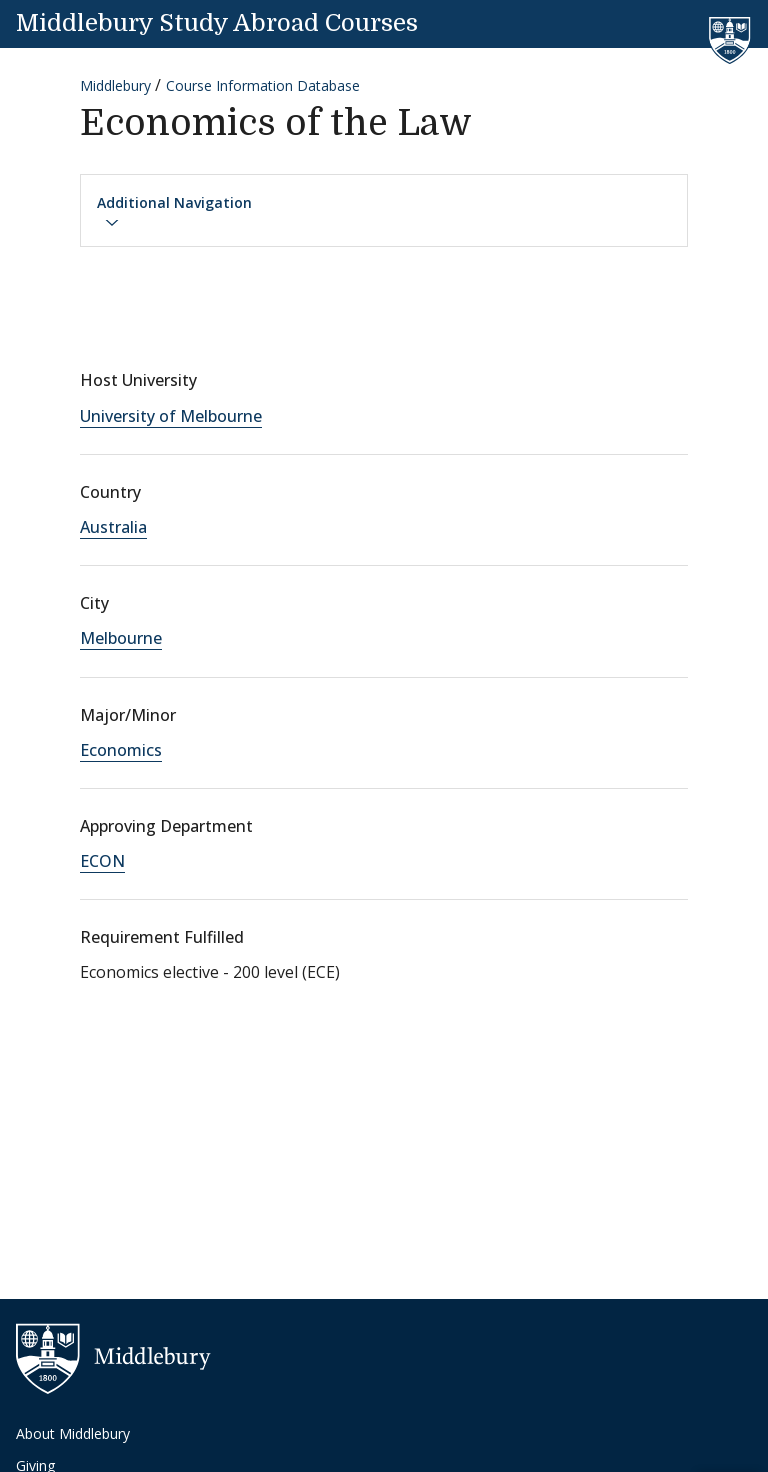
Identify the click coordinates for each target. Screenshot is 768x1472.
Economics (121, 750)
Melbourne (121, 638)
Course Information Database (263, 85)
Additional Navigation (174, 212)
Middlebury (115, 85)
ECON (102, 861)
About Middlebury (73, 1433)
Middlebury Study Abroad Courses (217, 23)
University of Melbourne (171, 416)
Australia (113, 527)
